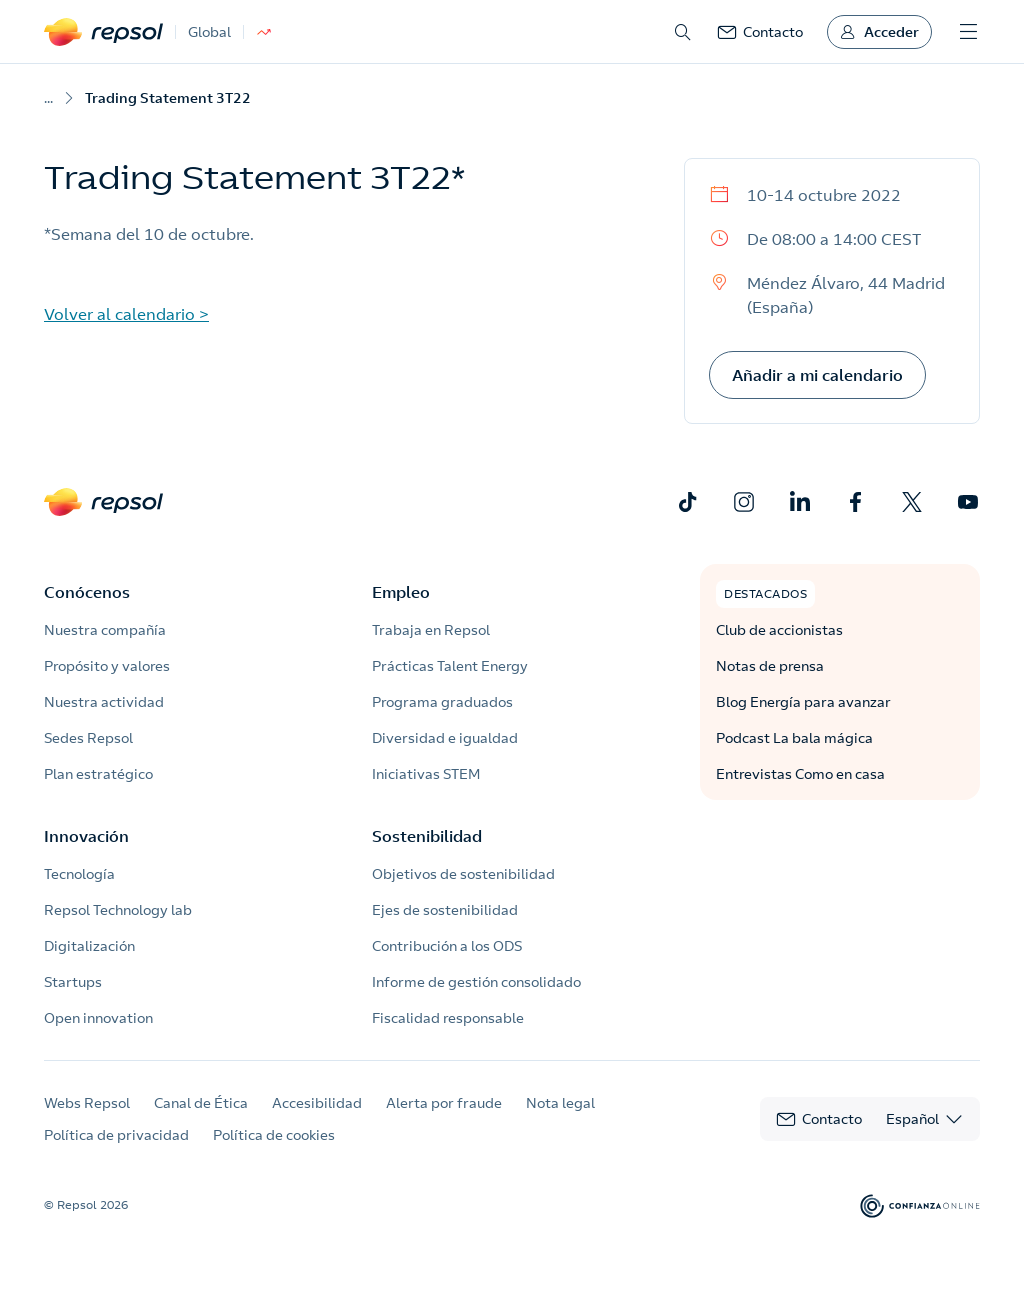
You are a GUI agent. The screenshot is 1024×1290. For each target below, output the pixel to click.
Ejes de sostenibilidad (445, 910)
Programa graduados (442, 702)
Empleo (401, 592)
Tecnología (79, 874)
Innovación (86, 836)
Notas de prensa (770, 666)
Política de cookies (274, 1135)
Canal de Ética (201, 1103)
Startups (73, 982)
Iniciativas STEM (426, 774)
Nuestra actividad (104, 702)
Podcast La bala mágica (794, 738)
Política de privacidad (116, 1135)
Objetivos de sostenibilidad (463, 874)
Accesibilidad (317, 1103)
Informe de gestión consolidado (476, 982)
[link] (760, 32)
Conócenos (87, 592)
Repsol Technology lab (118, 910)
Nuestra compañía (105, 630)
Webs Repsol (87, 1103)
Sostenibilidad (427, 836)
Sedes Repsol (88, 738)
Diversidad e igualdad (445, 738)
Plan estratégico (98, 774)
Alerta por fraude (444, 1103)
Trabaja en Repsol (431, 630)
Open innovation (98, 1018)
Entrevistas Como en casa (800, 774)
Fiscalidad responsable (448, 1018)
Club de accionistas (779, 630)
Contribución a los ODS (447, 946)
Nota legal (560, 1103)
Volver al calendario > (126, 314)
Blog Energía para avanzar (803, 702)
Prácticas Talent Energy (450, 666)
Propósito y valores (107, 666)
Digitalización (89, 946)
